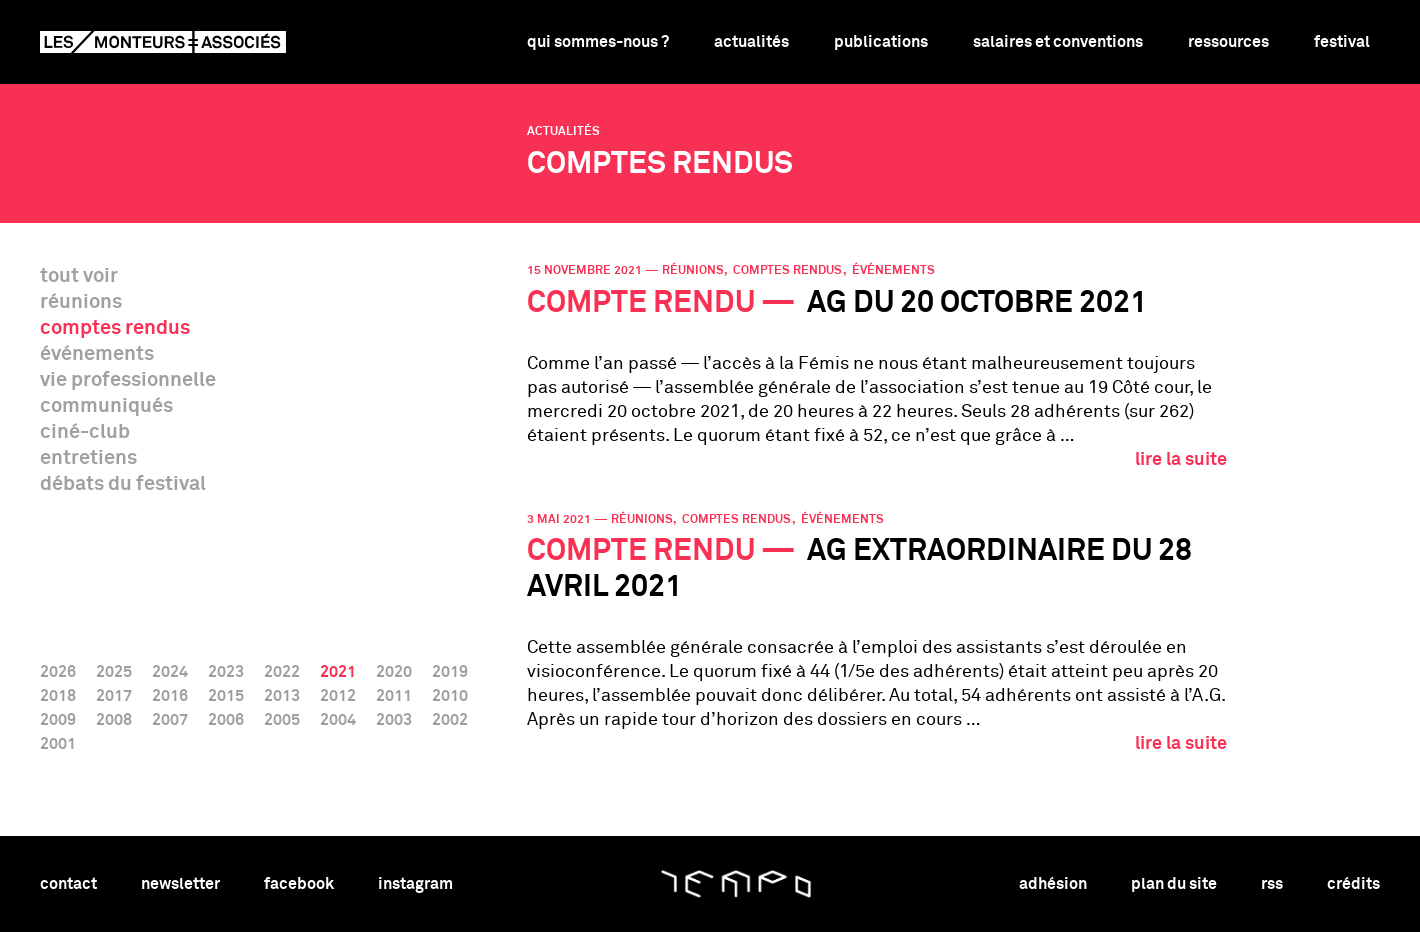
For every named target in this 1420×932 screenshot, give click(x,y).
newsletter (180, 884)
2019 (450, 672)
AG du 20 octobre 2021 (837, 304)
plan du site (1174, 884)
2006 (226, 720)
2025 (114, 672)
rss (1272, 884)
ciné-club (85, 432)
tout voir (79, 276)
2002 (450, 720)
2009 (58, 720)
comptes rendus (115, 328)
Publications (881, 42)
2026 (58, 672)
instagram (415, 884)
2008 (114, 720)
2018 (58, 696)
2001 (58, 744)
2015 (226, 696)
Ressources (1228, 42)
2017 (114, 696)
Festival (1342, 42)
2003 (394, 720)
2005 (282, 720)
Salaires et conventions (1058, 42)
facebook (299, 884)
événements (97, 354)
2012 (338, 696)
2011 (394, 696)
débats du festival (123, 484)
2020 (394, 672)
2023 (226, 672)
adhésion (1053, 884)
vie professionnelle (128, 380)
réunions (81, 302)
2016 (170, 696)
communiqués (106, 406)
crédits (1353, 884)
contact (68, 884)
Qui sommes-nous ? (598, 42)
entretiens (88, 458)
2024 (170, 672)
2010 (450, 696)
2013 (282, 696)
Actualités (751, 42)
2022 (282, 672)
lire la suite (1181, 460)
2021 (338, 672)
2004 (338, 720)
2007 (170, 720)
